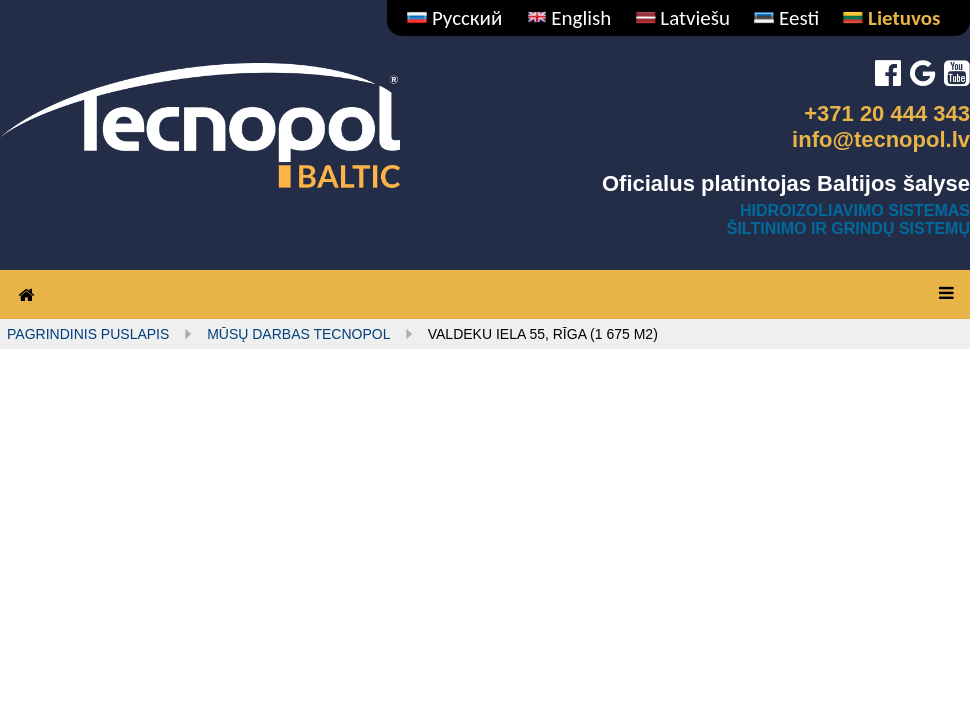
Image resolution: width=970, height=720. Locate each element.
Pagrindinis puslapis (88, 334)
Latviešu (683, 18)
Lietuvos (891, 18)
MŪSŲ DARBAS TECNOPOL (298, 334)
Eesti (786, 18)
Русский (454, 18)
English (569, 18)
